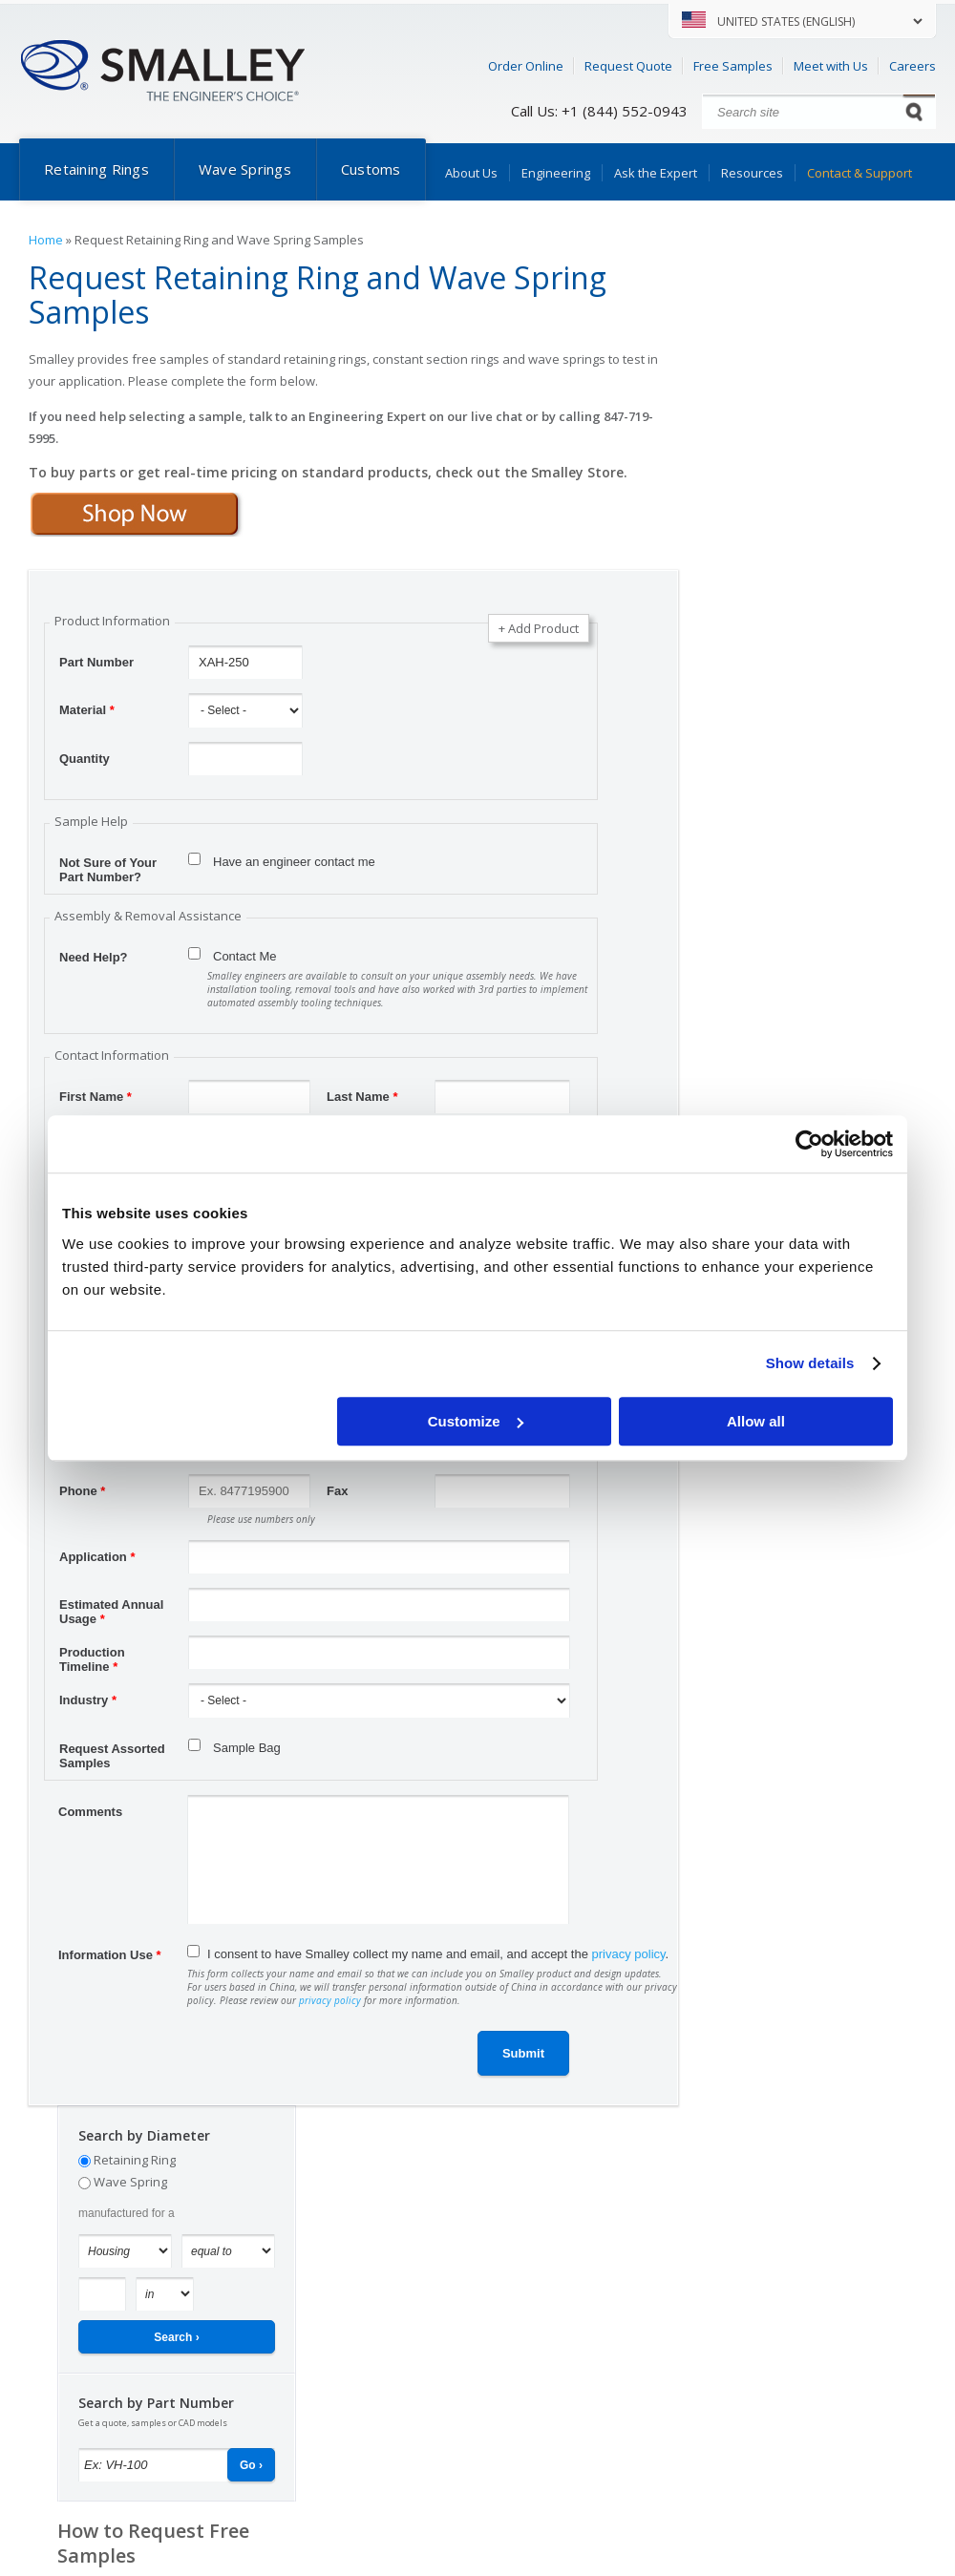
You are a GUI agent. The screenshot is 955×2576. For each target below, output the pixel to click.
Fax (337, 1491)
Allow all (756, 1421)
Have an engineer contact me (294, 862)
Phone (82, 1491)
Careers (912, 65)
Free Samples (733, 65)
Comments (90, 1812)
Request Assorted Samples (112, 1751)
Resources (752, 172)
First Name (95, 1096)
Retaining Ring (135, 2159)
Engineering (555, 172)
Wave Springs (245, 169)
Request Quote (628, 65)
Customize (475, 1421)
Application (97, 1557)
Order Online (525, 65)
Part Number (96, 662)
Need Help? (93, 957)
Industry (88, 1700)
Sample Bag (247, 1748)
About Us (471, 172)
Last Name (362, 1096)
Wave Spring (130, 2181)
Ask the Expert (655, 172)
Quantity (84, 758)
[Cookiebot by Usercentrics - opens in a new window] (809, 1144)
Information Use (109, 1955)
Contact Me (244, 956)
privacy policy (629, 1954)
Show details (810, 1363)
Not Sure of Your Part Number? (108, 865)
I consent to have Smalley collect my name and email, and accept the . (437, 1954)
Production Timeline (92, 1654)
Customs (371, 169)
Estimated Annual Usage (111, 1606)
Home (46, 239)
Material (87, 710)
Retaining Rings (96, 169)
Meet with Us (831, 65)
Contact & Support (859, 172)
